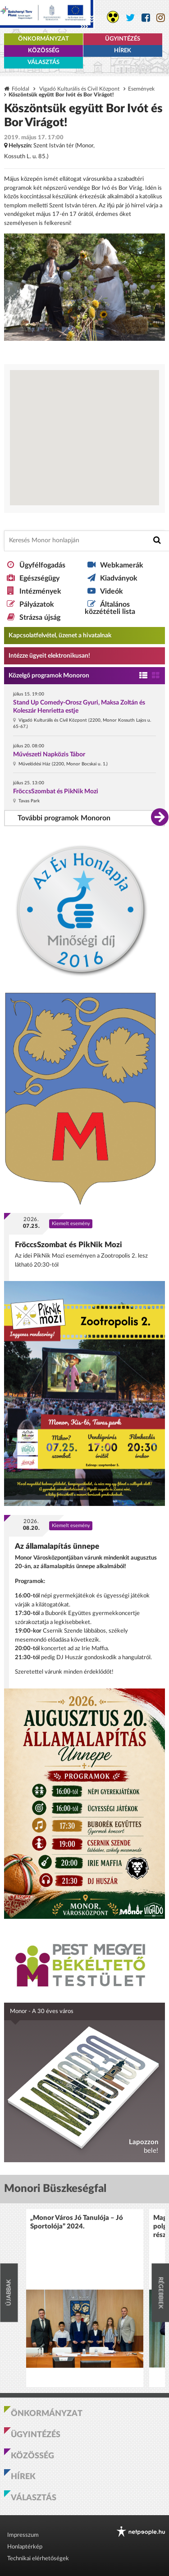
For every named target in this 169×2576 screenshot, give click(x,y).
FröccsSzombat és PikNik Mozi (55, 791)
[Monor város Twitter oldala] (130, 18)
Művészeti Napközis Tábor (49, 754)
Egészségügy (39, 578)
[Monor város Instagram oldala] (160, 18)
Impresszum (23, 2535)
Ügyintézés (122, 39)
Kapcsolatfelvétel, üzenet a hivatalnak (60, 635)
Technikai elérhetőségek (38, 2559)
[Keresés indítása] (157, 540)
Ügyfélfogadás (42, 565)
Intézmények (40, 591)
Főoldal (20, 89)
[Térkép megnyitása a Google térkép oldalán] (84, 437)
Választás (43, 62)
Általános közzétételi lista (110, 608)
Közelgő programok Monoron (49, 676)
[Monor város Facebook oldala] (146, 18)
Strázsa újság (39, 617)
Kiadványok (118, 578)
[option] (84, 2298)
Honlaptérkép (24, 2547)
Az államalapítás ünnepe (57, 1546)
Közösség (43, 51)
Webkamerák (121, 565)
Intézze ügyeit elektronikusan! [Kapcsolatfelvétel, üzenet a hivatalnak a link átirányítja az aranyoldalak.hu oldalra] (49, 656)
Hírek (122, 51)
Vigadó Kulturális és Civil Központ (79, 89)
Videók (111, 591)
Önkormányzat (43, 39)
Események (141, 89)
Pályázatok (36, 604)
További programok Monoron (64, 818)
